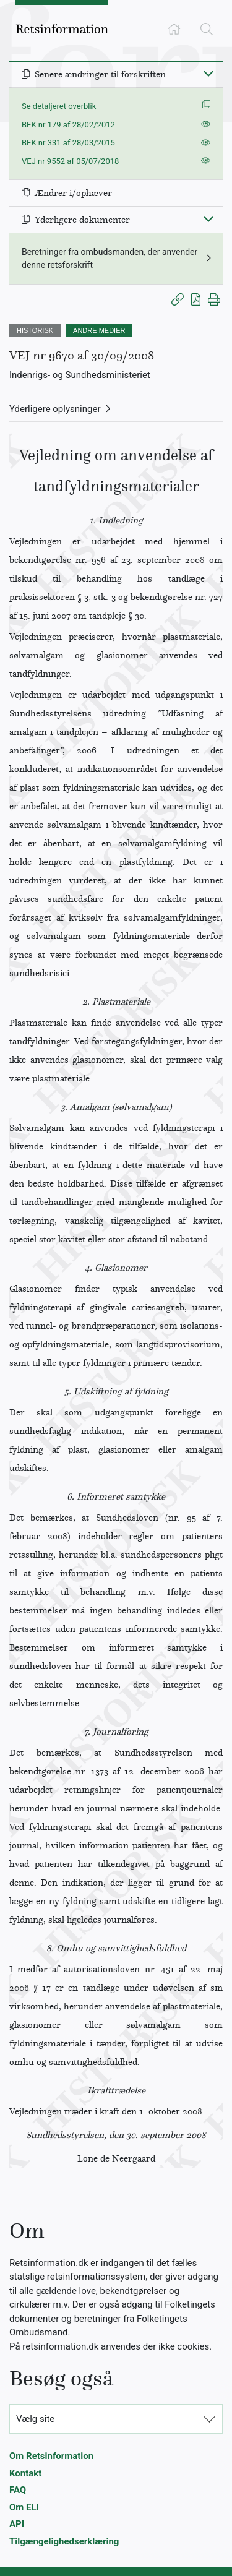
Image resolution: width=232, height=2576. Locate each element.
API (16, 2524)
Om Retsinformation (51, 2456)
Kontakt (25, 2473)
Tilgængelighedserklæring (64, 2541)
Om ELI (24, 2507)
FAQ (17, 2490)
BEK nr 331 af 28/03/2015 (68, 142)
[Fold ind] (208, 73)
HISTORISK (35, 330)
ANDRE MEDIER (99, 330)
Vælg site (35, 2418)
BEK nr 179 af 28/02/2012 (68, 124)
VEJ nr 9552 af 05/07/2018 (70, 161)
